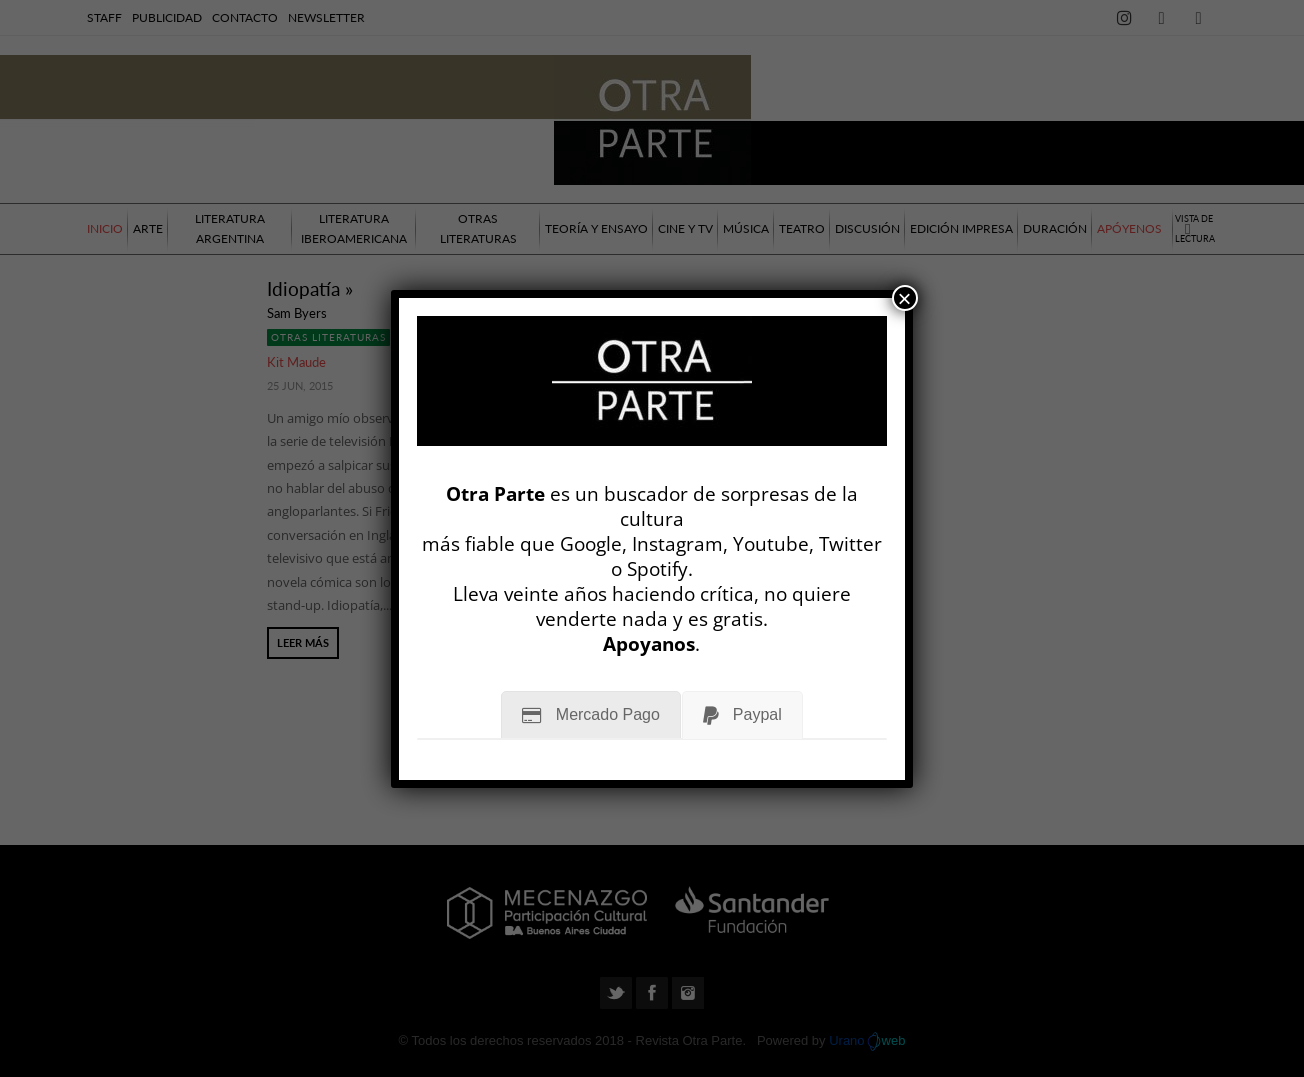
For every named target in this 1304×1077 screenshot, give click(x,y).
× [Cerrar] (905, 298)
